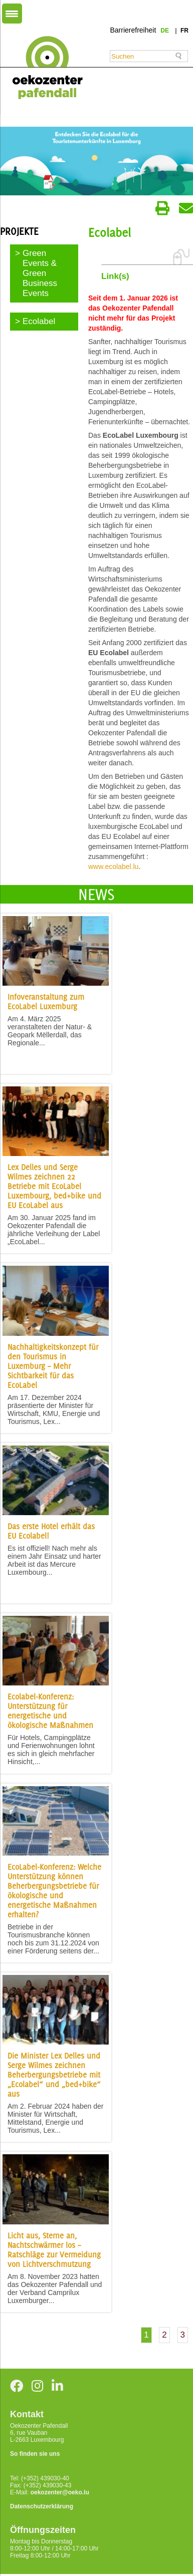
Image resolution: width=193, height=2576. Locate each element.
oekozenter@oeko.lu (60, 2492)
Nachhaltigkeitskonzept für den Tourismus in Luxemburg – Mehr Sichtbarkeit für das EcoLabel (53, 1366)
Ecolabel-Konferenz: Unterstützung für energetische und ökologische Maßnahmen (50, 1711)
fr (184, 30)
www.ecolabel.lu (113, 867)
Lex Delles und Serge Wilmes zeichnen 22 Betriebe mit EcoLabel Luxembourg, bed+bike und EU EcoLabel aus (54, 1186)
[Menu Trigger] (12, 14)
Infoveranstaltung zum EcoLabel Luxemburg (46, 1001)
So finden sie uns (35, 2453)
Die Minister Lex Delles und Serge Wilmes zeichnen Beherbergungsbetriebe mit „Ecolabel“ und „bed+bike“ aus (54, 2075)
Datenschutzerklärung (41, 2506)
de (165, 30)
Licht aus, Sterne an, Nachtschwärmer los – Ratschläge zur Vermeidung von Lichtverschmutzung (54, 2250)
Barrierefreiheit (133, 30)
